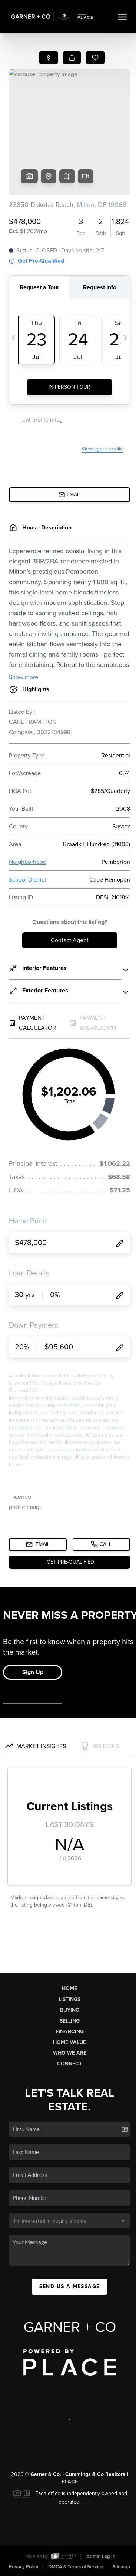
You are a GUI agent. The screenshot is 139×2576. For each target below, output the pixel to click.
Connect (69, 2064)
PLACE (70, 2481)
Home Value (69, 2042)
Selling (70, 2021)
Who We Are (69, 2053)
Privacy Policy (24, 2567)
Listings (69, 1999)
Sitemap (121, 2567)
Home (69, 1988)
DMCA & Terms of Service (75, 2567)
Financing (70, 2031)
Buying (69, 2010)
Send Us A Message (69, 2286)
